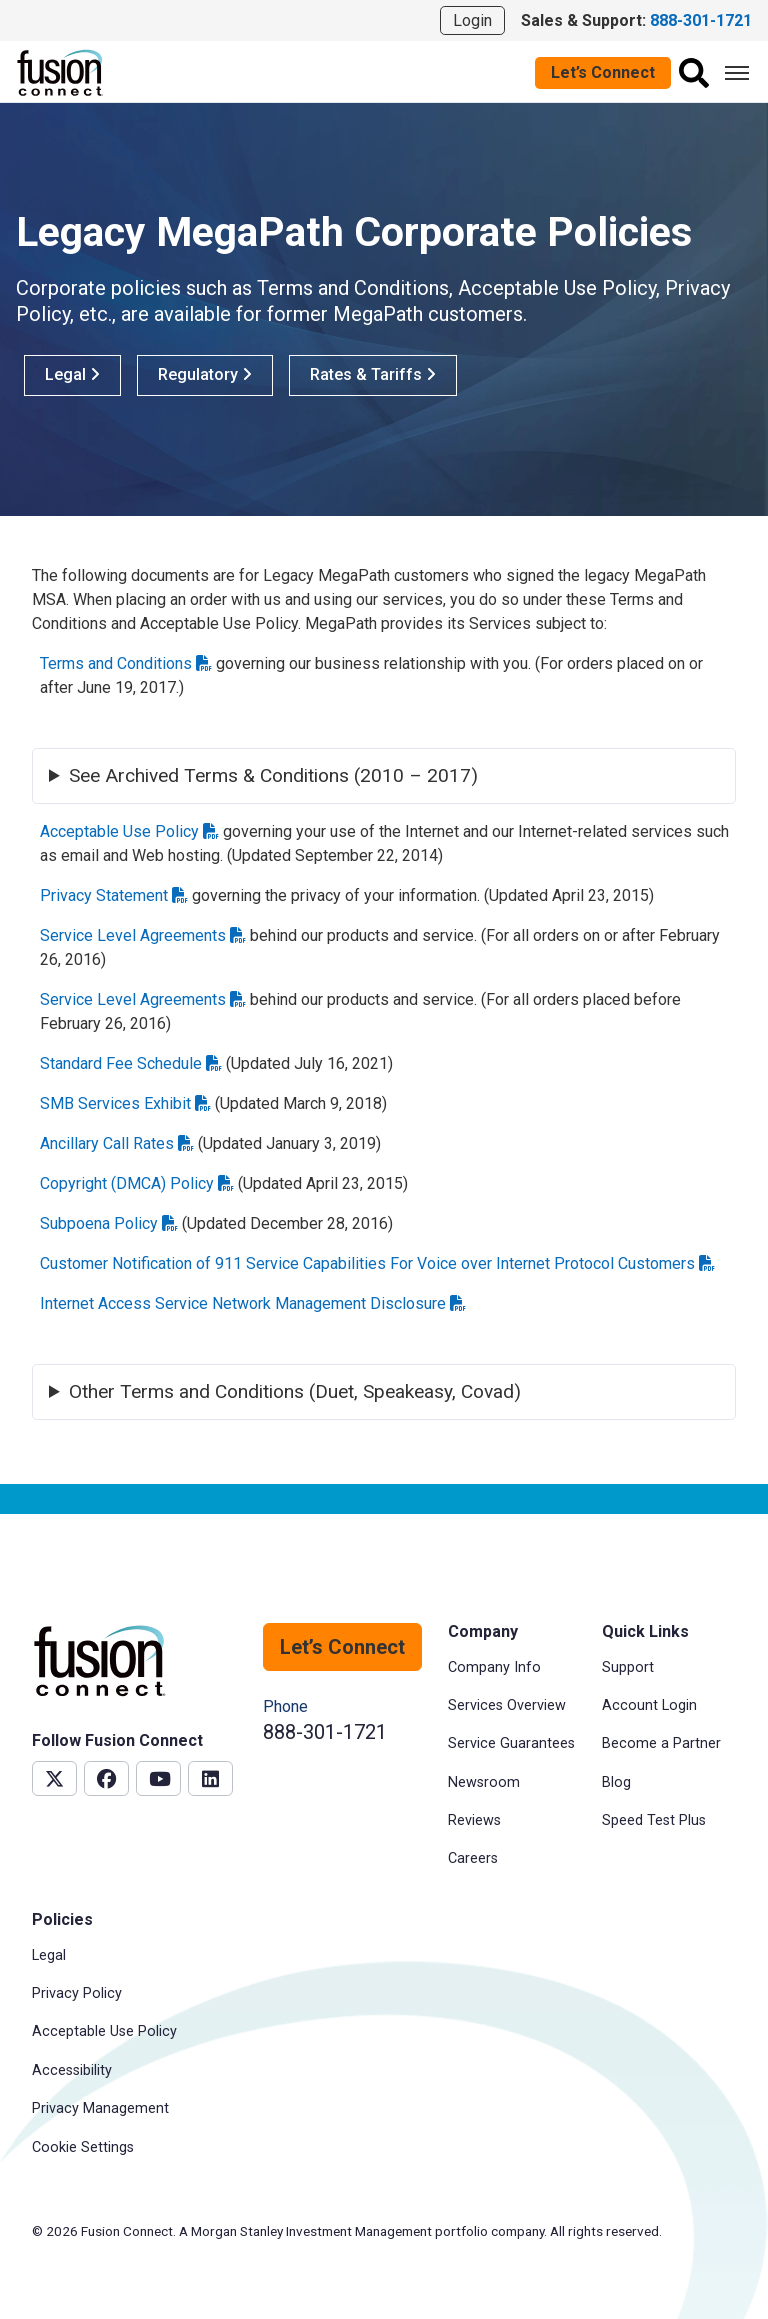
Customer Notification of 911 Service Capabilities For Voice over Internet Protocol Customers (377, 1263)
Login (472, 20)
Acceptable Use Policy (129, 831)
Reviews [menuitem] (474, 1820)
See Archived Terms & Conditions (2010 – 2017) (273, 776)
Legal (72, 374)
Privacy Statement (114, 895)
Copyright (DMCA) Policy (137, 1183)
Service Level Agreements (143, 935)
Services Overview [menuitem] (507, 1705)
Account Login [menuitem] (649, 1705)
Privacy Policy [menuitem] (77, 1993)
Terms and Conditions (126, 663)
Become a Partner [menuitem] (661, 1743)
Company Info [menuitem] (494, 1667)
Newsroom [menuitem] (484, 1782)
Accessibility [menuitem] (72, 2070)
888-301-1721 (325, 1732)
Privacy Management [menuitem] (100, 2108)
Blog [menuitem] (616, 1782)
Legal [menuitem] (49, 1955)
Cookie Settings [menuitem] (83, 2147)
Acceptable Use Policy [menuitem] (104, 2031)
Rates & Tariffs (373, 374)
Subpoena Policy (109, 1223)
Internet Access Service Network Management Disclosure (253, 1303)
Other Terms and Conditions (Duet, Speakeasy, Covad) (295, 1392)
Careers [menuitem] (473, 1858)
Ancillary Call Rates (117, 1143)
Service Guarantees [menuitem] (511, 1743)
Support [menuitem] (628, 1667)
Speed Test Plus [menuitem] (654, 1820)
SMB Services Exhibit (125, 1103)
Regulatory (205, 374)
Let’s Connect (603, 72)
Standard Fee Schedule (131, 1063)
